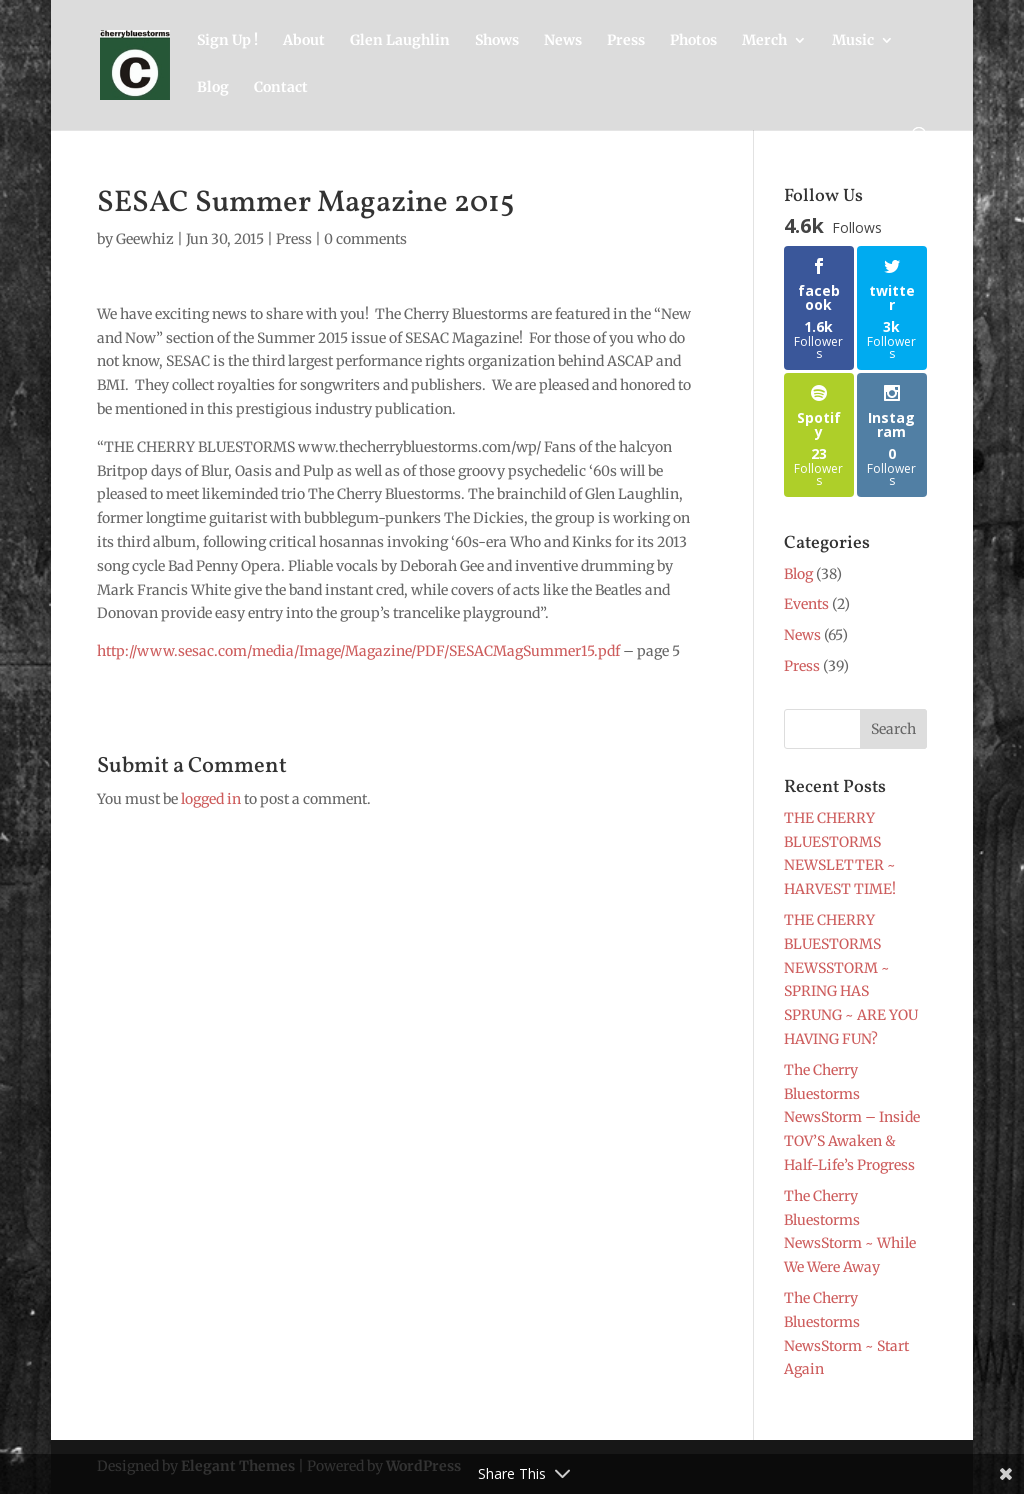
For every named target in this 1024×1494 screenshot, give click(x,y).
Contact (281, 88)
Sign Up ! (227, 41)
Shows (497, 41)
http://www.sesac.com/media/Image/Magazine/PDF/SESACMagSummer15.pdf (358, 651)
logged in (211, 799)
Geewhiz (145, 239)
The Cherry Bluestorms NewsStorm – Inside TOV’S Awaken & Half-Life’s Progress (852, 1117)
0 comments (365, 239)
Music (853, 41)
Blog (213, 88)
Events (806, 604)
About (304, 41)
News (563, 41)
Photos (693, 41)
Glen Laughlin (400, 41)
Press (626, 41)
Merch (764, 41)
